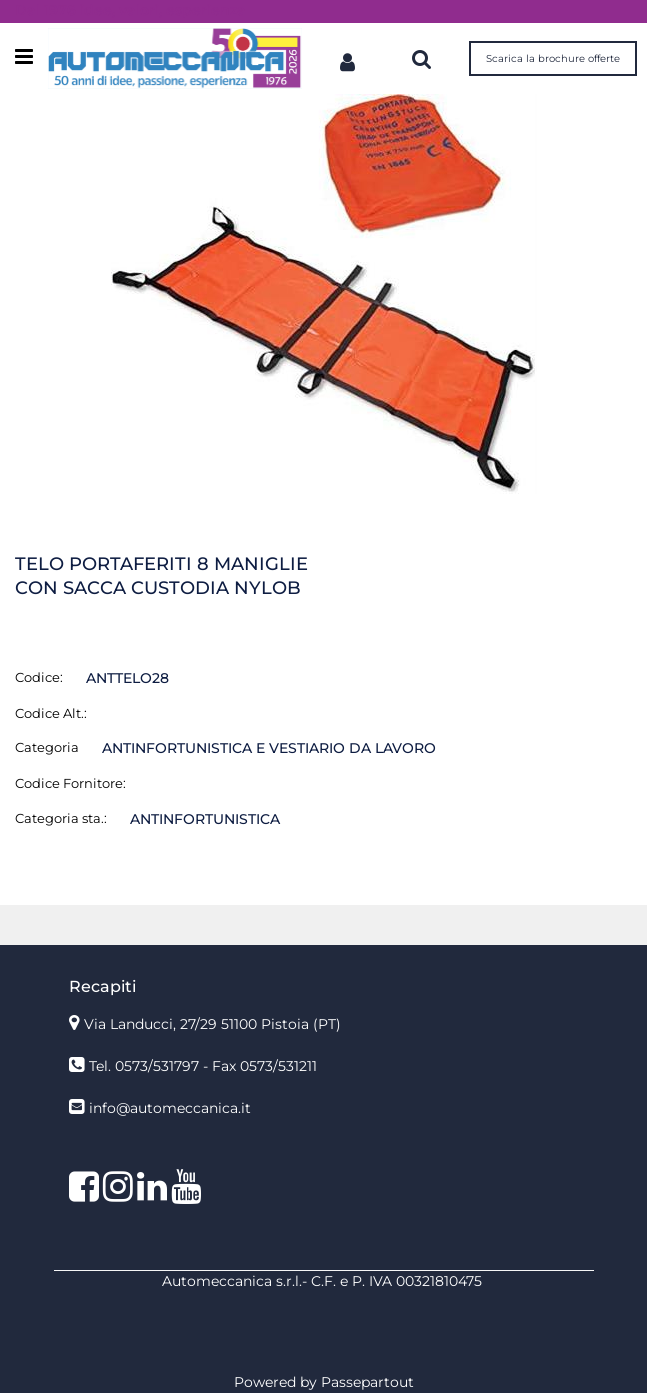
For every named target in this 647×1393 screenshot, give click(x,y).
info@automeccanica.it (170, 1108)
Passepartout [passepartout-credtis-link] (367, 1382)
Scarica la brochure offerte (553, 58)
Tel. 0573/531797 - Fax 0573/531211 (203, 1066)
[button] (324, 292)
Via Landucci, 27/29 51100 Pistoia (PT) (212, 1024)
